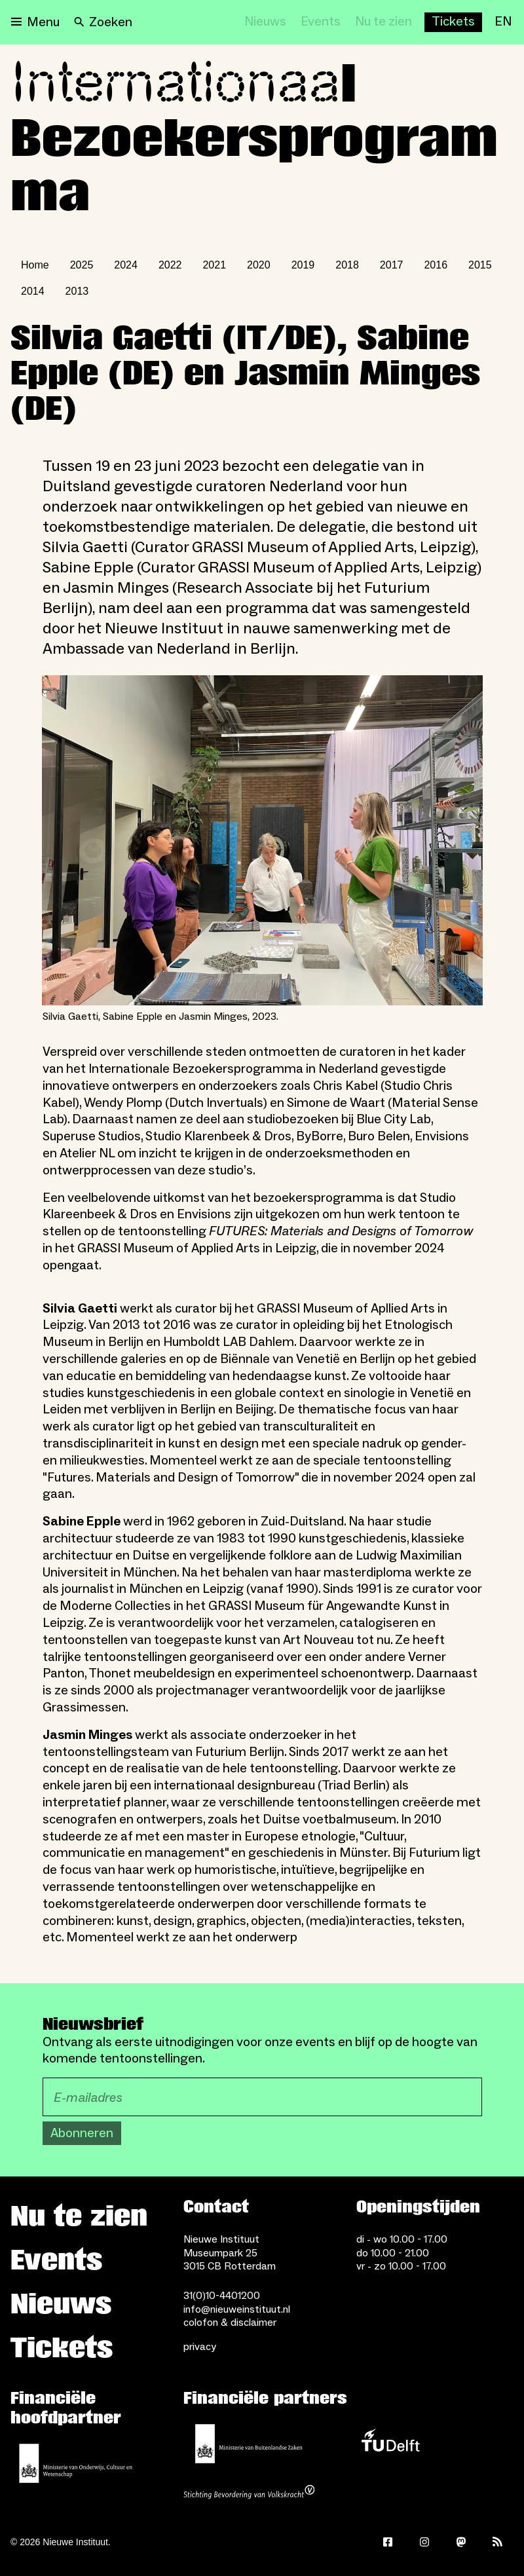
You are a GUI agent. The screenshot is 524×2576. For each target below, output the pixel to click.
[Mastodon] (461, 2542)
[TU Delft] (390, 2443)
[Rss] (498, 2542)
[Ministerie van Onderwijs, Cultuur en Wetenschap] (75, 2463)
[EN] (503, 22)
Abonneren (81, 2133)
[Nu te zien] (383, 22)
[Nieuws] (265, 22)
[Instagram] (424, 2542)
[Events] (320, 22)
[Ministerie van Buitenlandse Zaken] (248, 2443)
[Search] (103, 22)
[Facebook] (388, 2542)
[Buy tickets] (453, 22)
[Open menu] (35, 22)
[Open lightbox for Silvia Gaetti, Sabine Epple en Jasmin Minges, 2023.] (262, 840)
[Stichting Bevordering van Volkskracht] (248, 2493)
